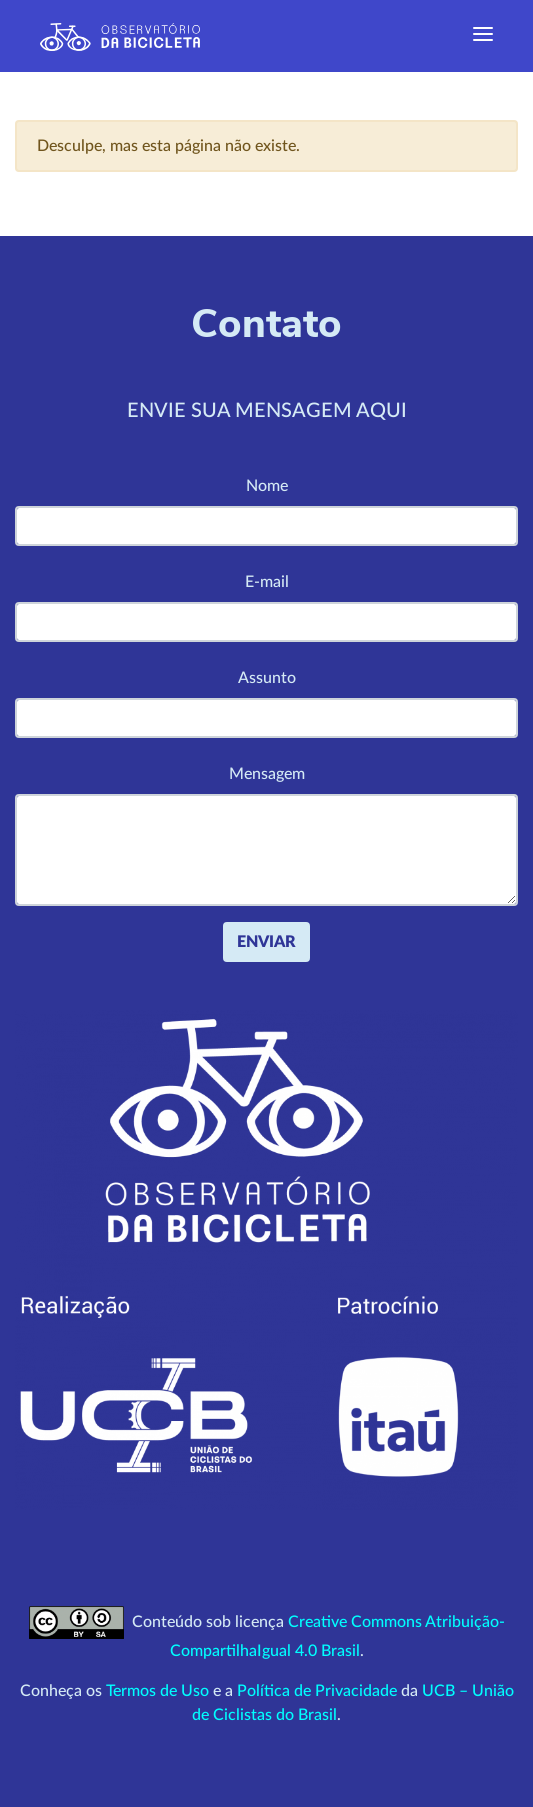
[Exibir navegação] (483, 36)
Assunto (267, 678)
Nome (267, 486)
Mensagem (267, 774)
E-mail (267, 582)
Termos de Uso (157, 1691)
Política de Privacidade (317, 1691)
